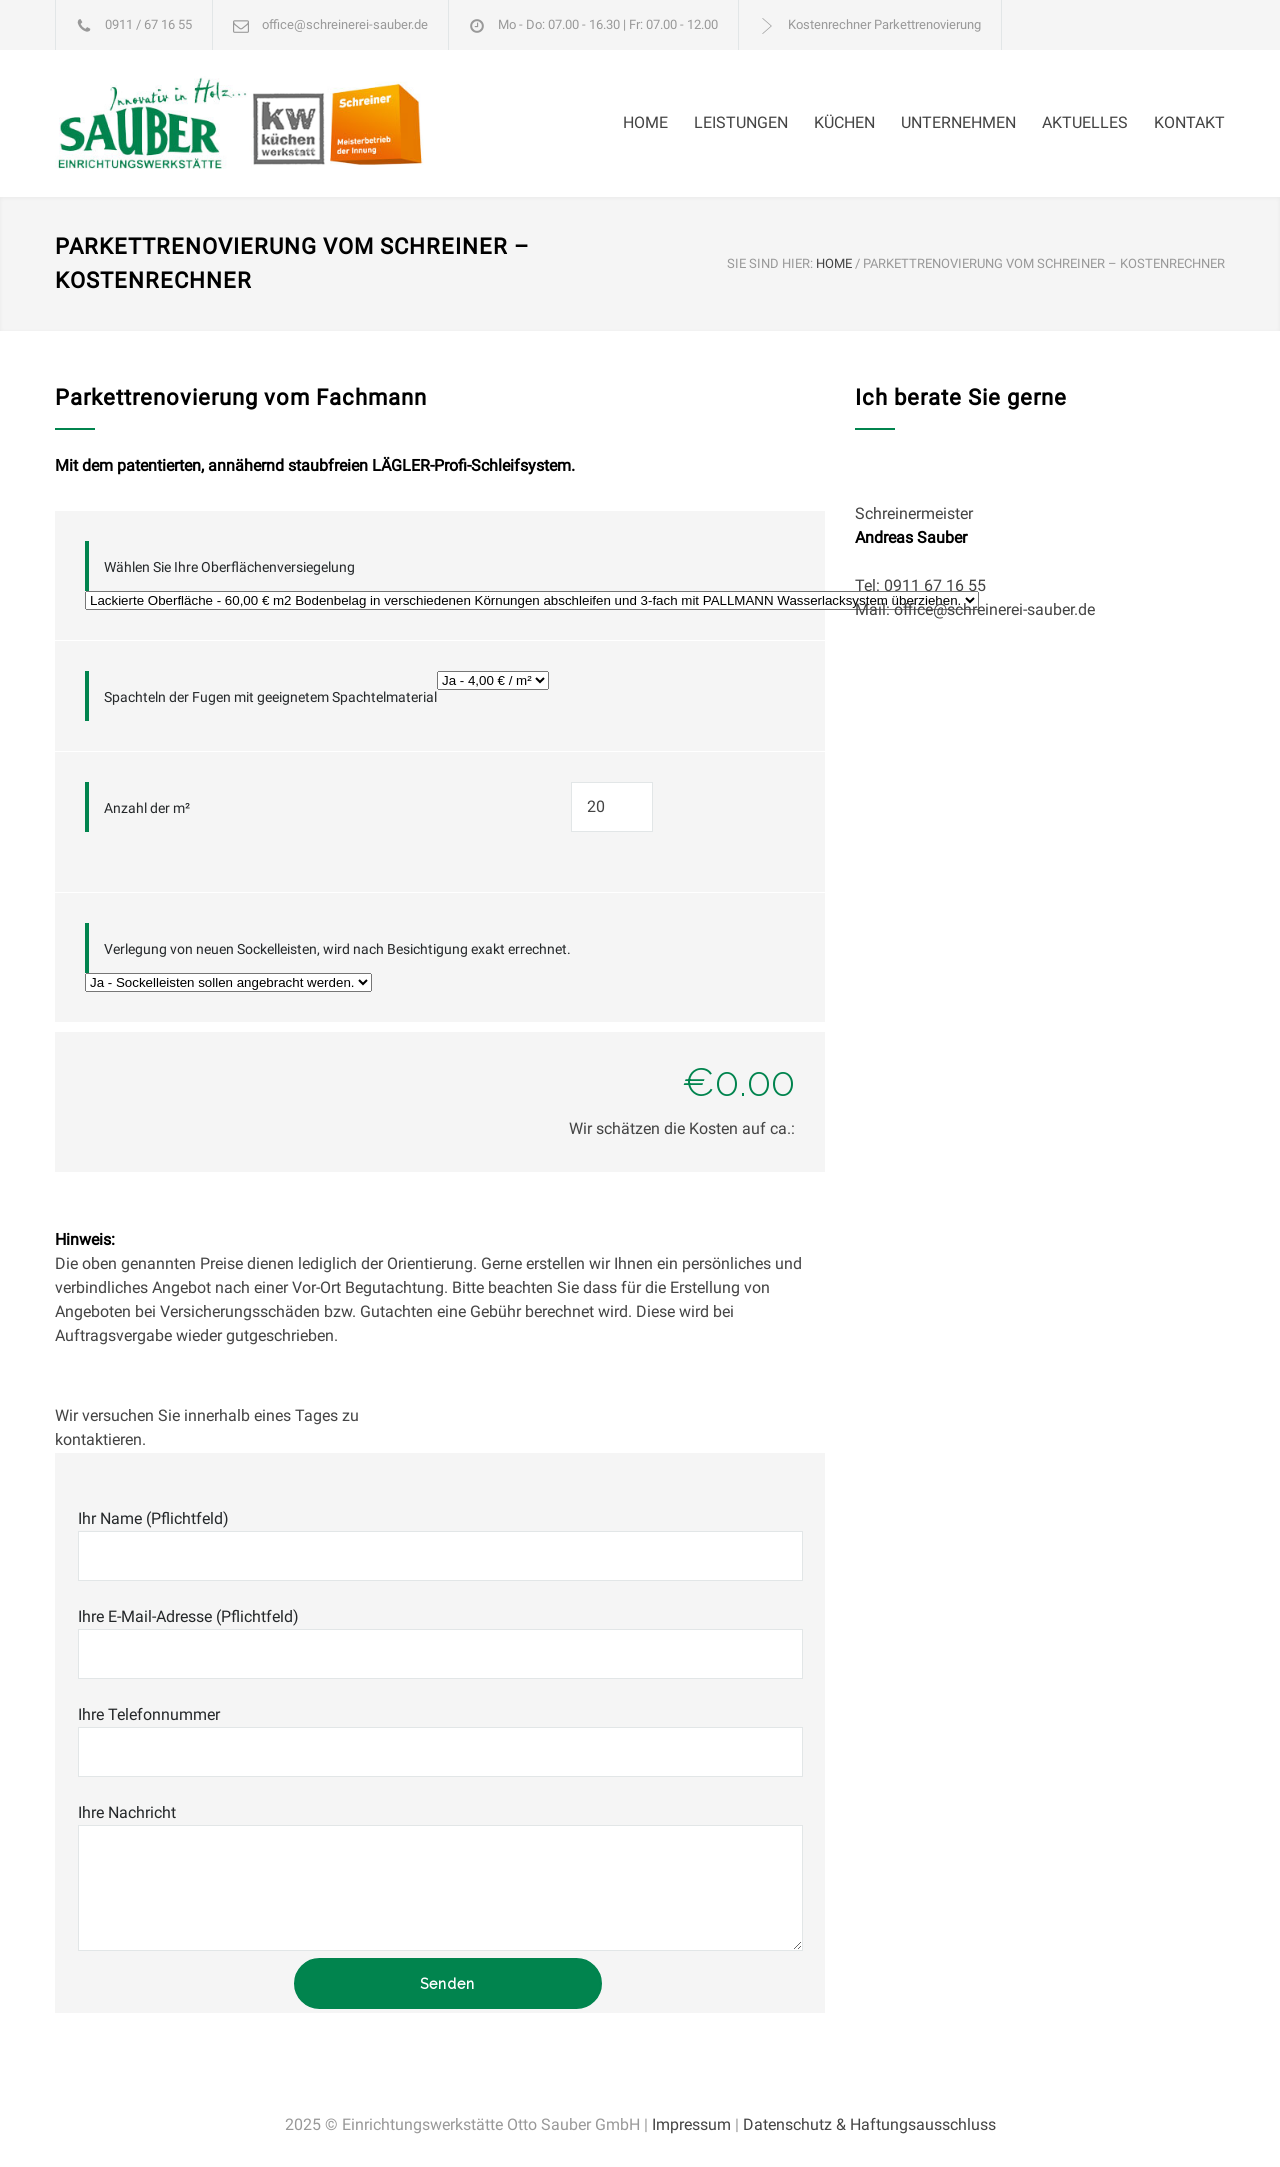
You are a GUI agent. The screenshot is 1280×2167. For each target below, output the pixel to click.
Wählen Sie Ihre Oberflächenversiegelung (229, 567)
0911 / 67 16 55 (148, 24)
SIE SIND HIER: (770, 263)
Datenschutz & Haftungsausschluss (869, 2124)
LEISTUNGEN (741, 122)
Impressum (691, 2124)
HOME (645, 122)
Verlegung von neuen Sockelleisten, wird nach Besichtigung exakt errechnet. (337, 949)
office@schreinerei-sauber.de (345, 24)
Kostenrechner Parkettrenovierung (884, 24)
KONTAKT (1189, 122)
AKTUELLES (1085, 122)
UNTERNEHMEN (958, 122)
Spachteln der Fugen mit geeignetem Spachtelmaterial (270, 697)
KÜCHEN (844, 122)
